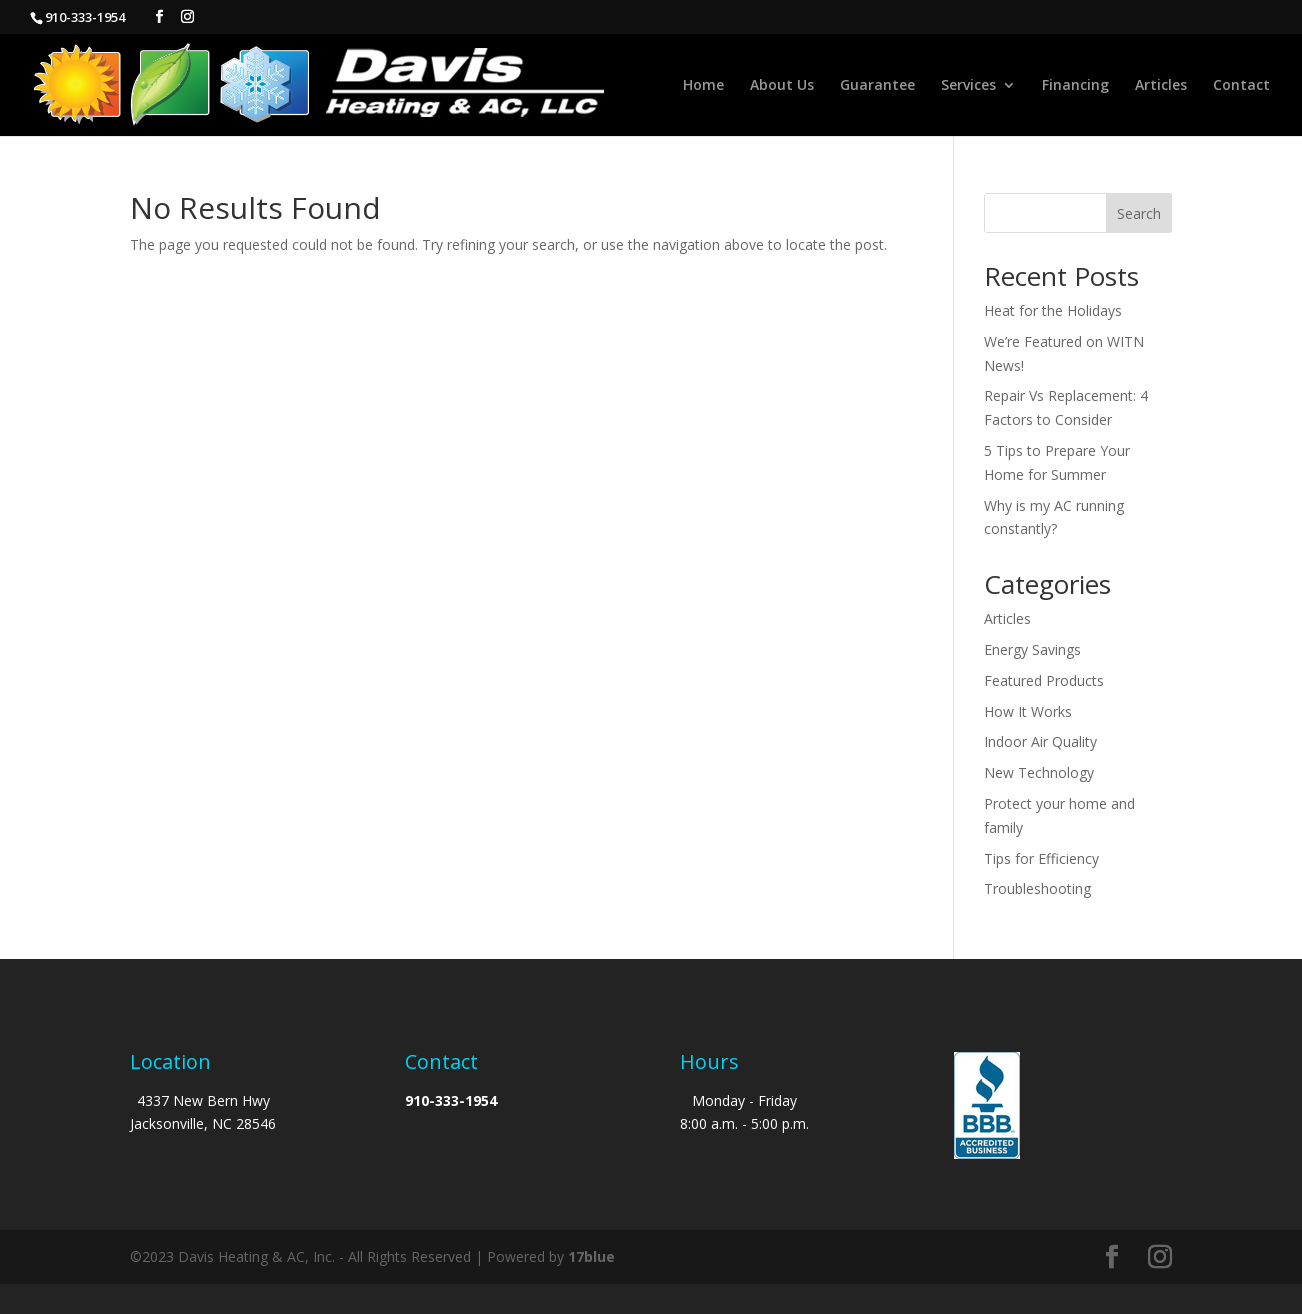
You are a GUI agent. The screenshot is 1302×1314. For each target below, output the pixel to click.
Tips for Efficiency (1041, 858)
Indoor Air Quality (1040, 741)
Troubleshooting (1037, 888)
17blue (591, 1256)
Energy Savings (1032, 649)
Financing (1075, 86)
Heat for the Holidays (1053, 310)
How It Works (1028, 711)
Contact (1241, 86)
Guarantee (877, 86)
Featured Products (1044, 680)
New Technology (1039, 772)
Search (1139, 213)
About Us (782, 86)
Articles (1161, 86)
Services (968, 86)
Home (703, 86)
